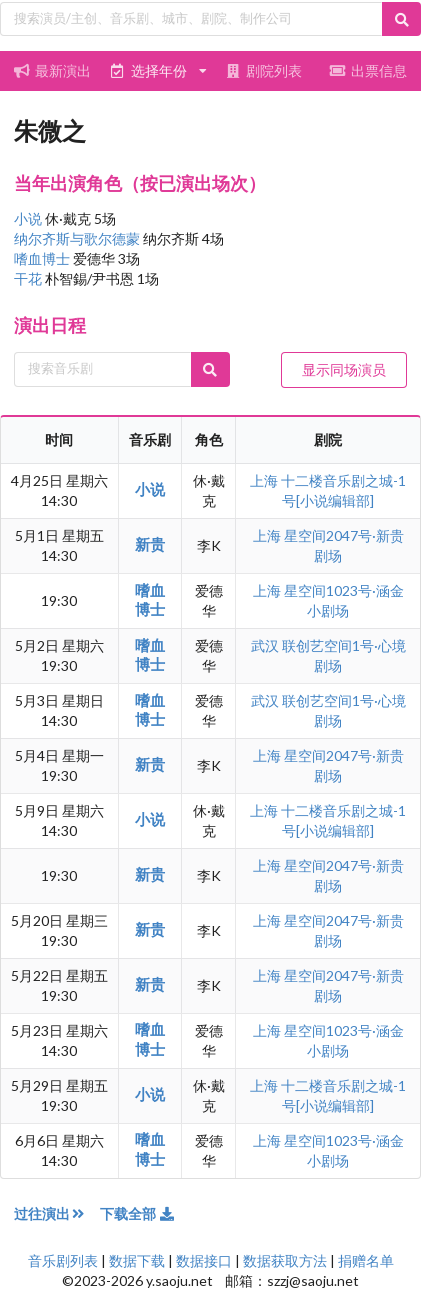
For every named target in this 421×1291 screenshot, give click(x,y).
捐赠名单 (366, 1260)
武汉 (266, 645)
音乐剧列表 (63, 1260)
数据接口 (204, 1260)
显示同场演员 (344, 369)
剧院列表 (263, 70)
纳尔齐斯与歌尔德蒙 (78, 238)
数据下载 (137, 1260)
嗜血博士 (43, 258)
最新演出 (53, 70)
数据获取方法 (285, 1260)
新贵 (150, 544)
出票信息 (369, 70)
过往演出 (57, 1213)
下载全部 (138, 1213)
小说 (29, 218)
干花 (29, 278)
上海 (265, 480)
